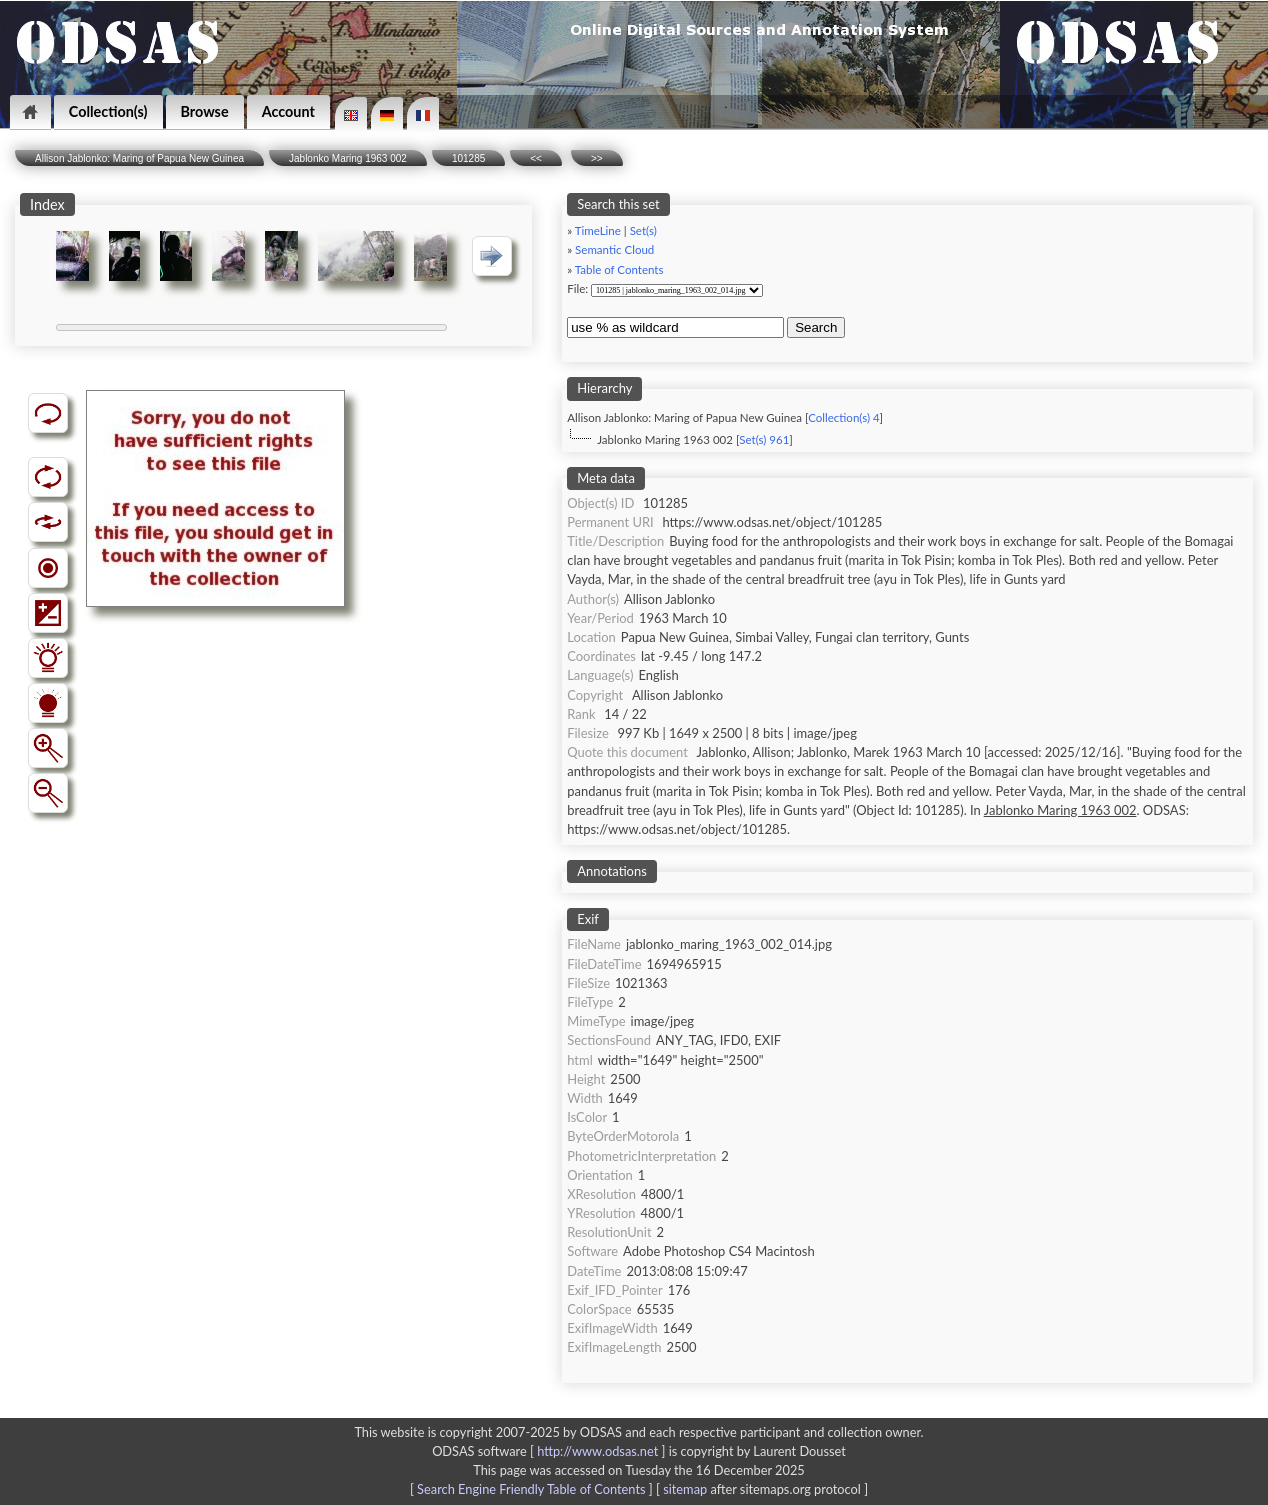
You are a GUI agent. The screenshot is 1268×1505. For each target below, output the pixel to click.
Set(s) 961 (764, 439)
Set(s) (643, 230)
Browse (205, 111)
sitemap (685, 1489)
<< (536, 158)
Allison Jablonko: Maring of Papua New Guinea (139, 158)
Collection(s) (108, 111)
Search (816, 327)
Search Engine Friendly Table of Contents (531, 1489)
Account (288, 111)
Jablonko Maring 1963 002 (348, 158)
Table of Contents (619, 269)
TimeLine (598, 230)
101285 (468, 158)
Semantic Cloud (614, 249)
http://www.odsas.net (597, 1451)
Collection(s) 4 (843, 417)
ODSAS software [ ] (550, 1451)
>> (597, 158)
